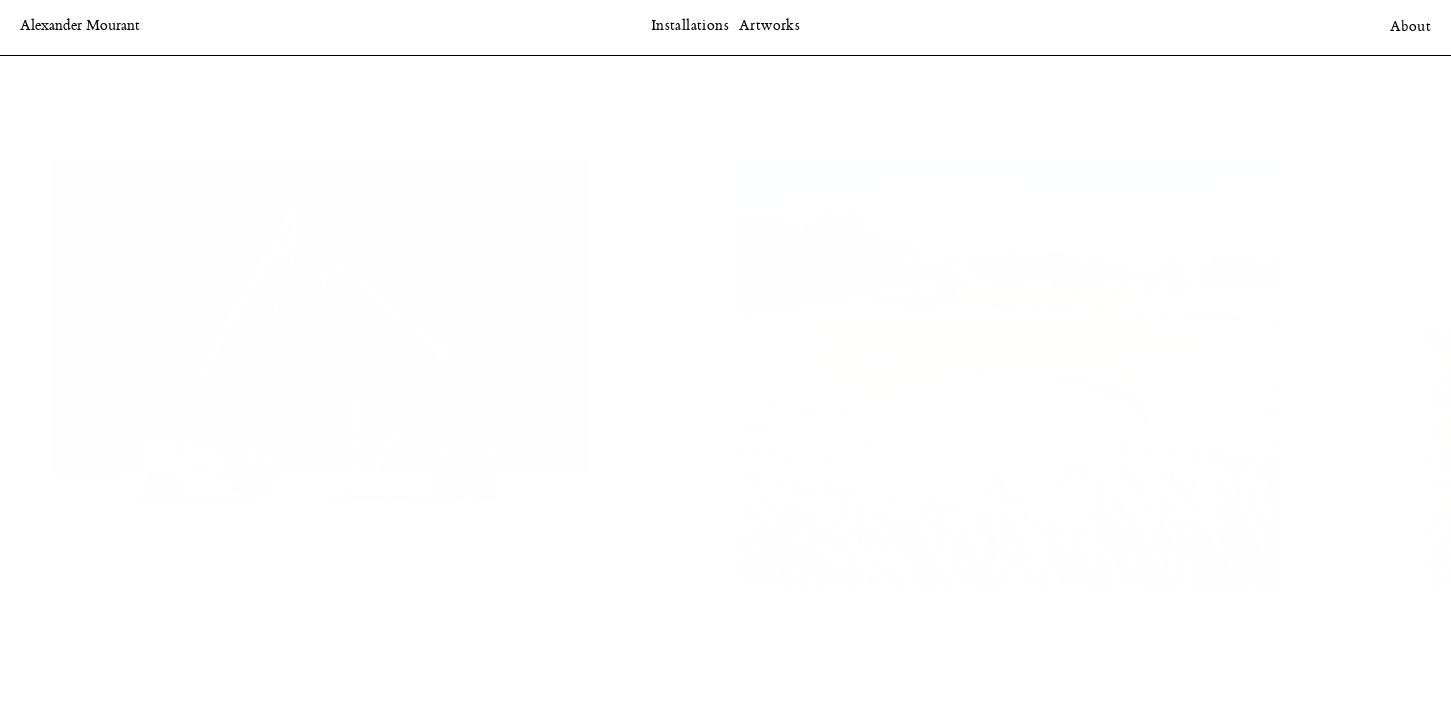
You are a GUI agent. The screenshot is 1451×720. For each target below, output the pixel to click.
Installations (690, 26)
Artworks (769, 26)
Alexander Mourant (80, 26)
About (1410, 27)
